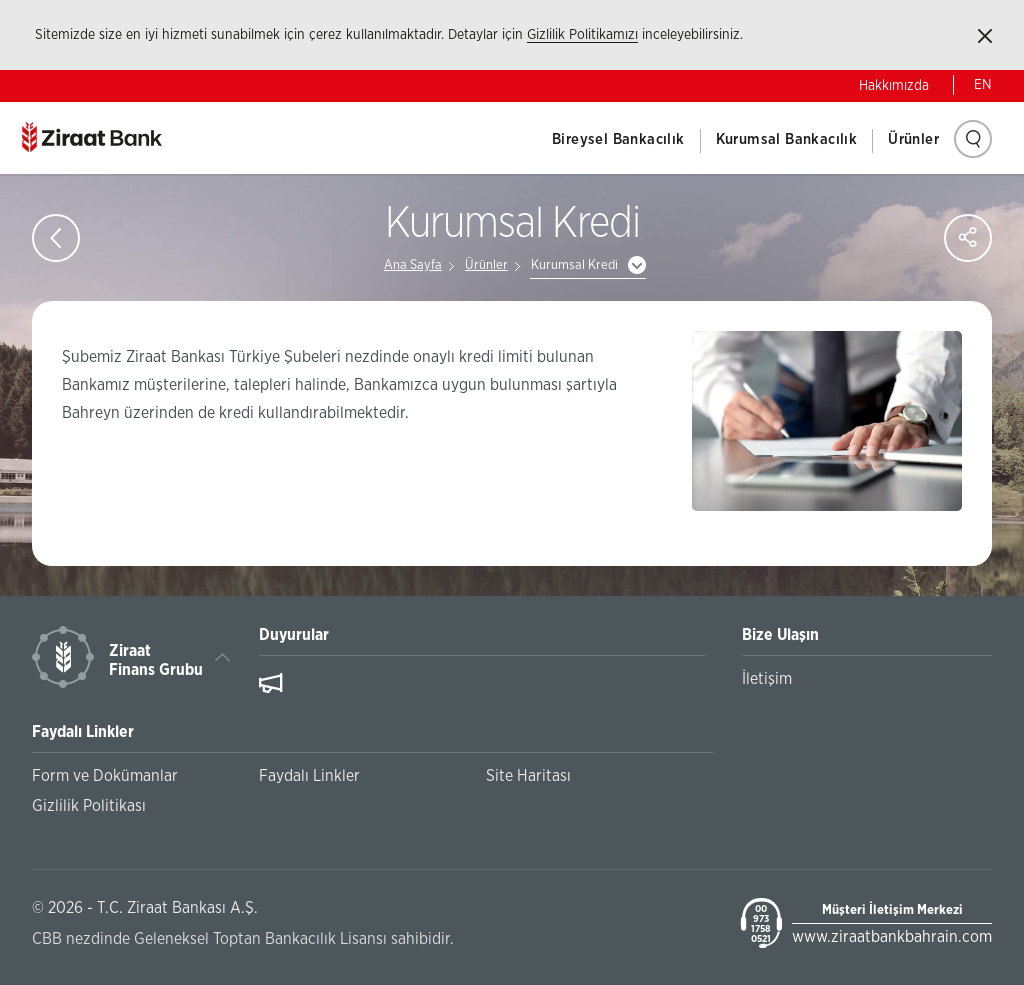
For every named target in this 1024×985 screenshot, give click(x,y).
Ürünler (913, 139)
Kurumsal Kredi (574, 265)
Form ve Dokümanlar (105, 776)
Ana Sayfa (413, 265)
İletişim (767, 679)
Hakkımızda (894, 86)
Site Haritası (528, 776)
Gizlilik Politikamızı (582, 35)
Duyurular (294, 635)
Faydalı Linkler (309, 776)
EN (983, 85)
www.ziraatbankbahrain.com (892, 937)
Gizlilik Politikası (89, 806)
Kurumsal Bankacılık (787, 139)
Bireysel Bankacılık (618, 139)
